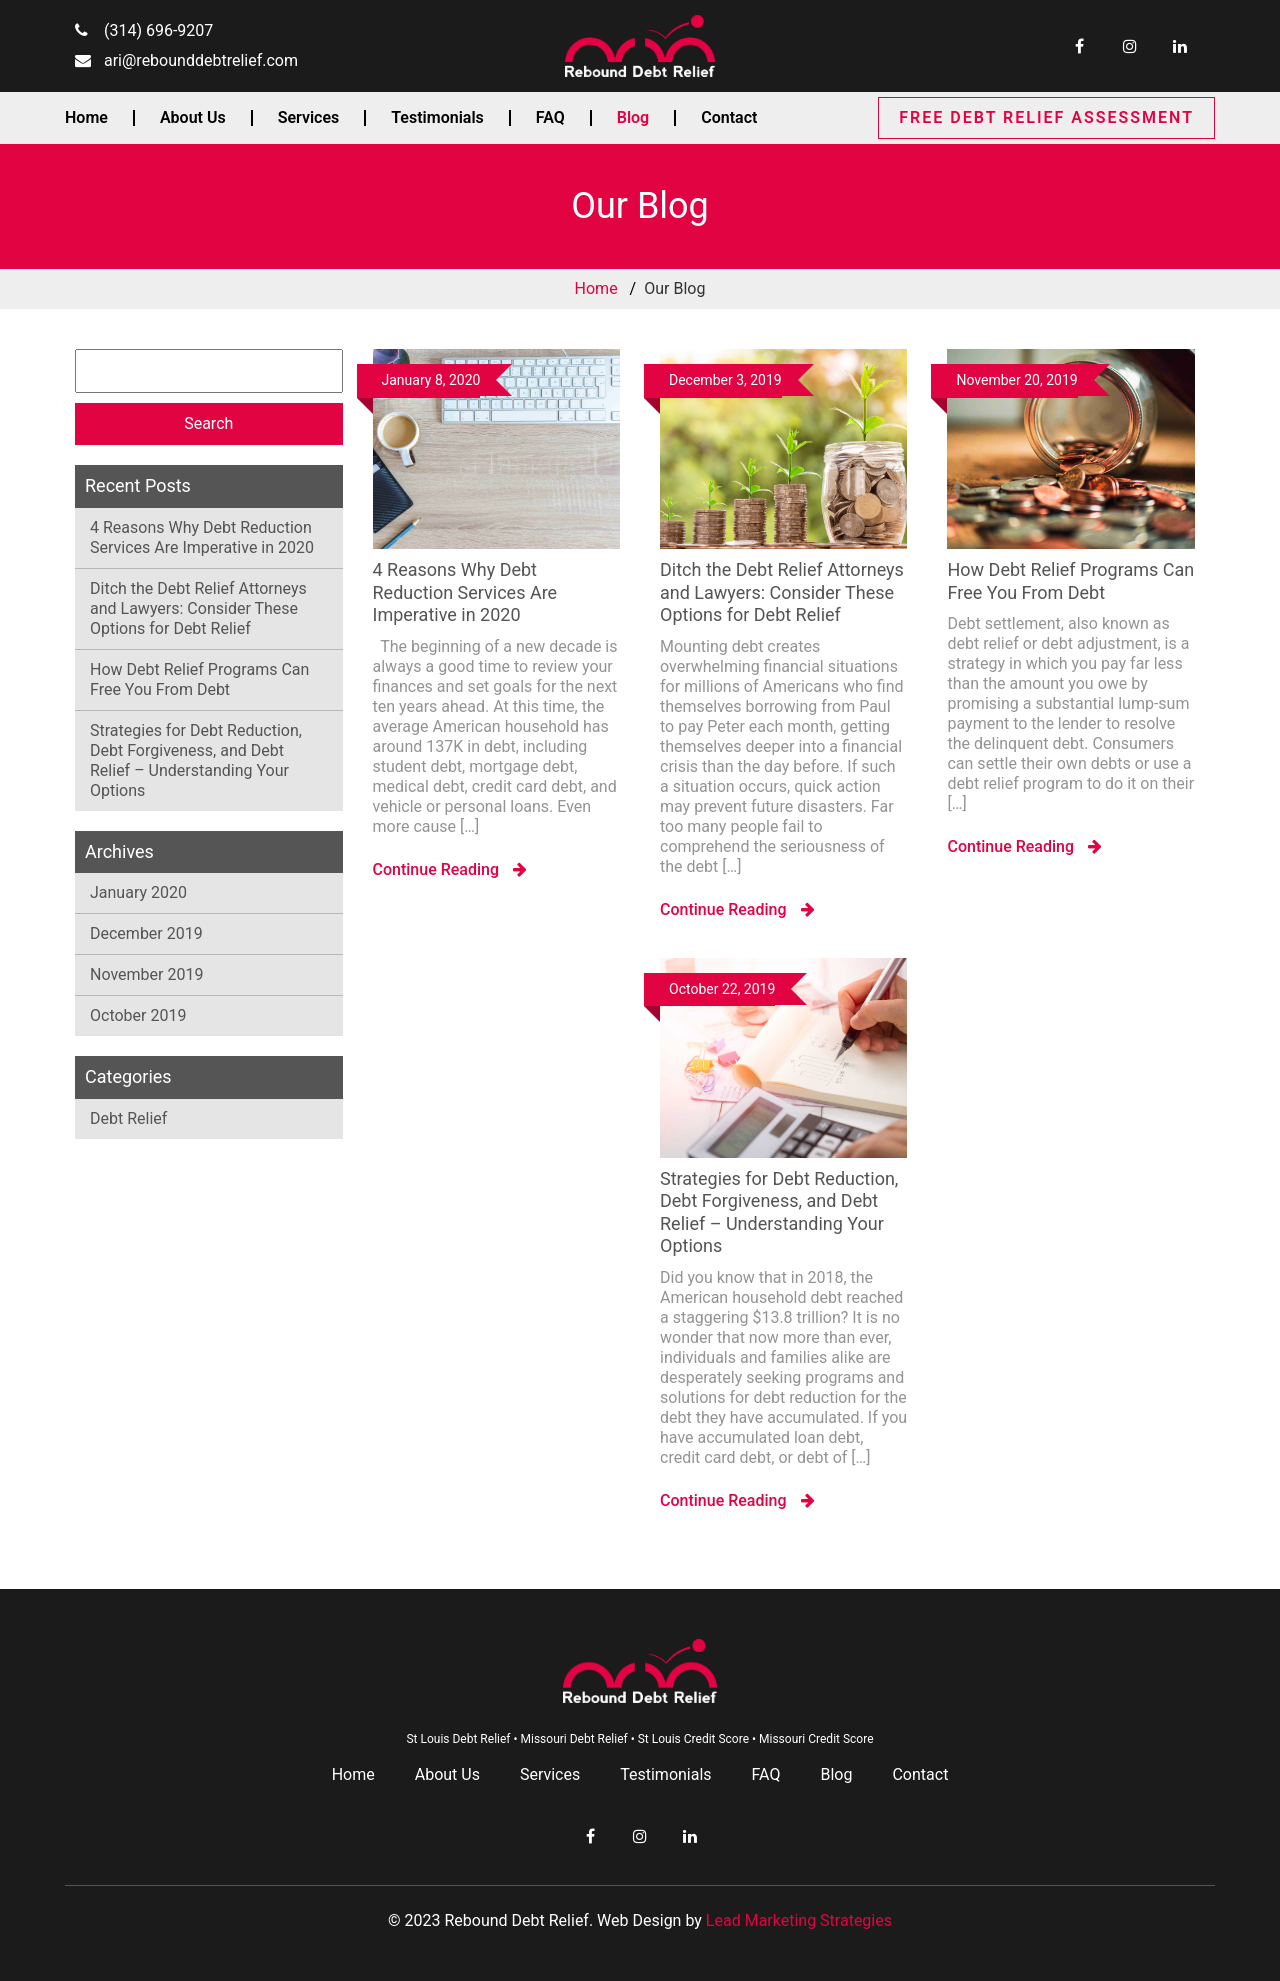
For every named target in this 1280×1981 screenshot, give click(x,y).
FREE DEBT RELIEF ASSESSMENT (1046, 117)
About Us (193, 118)
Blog (633, 118)
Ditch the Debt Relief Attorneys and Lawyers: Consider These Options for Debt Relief (198, 608)
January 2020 (138, 892)
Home (86, 118)
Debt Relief (128, 1118)
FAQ (550, 118)
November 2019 (146, 974)
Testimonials (437, 118)
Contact (729, 118)
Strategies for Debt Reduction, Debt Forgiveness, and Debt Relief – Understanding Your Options (196, 760)
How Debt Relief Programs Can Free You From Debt (199, 679)
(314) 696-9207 (158, 30)
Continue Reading (450, 869)
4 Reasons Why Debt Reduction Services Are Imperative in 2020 (202, 537)
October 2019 (138, 1015)
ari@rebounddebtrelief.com (201, 60)
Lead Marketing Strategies (799, 1920)
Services (309, 118)
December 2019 (146, 933)
